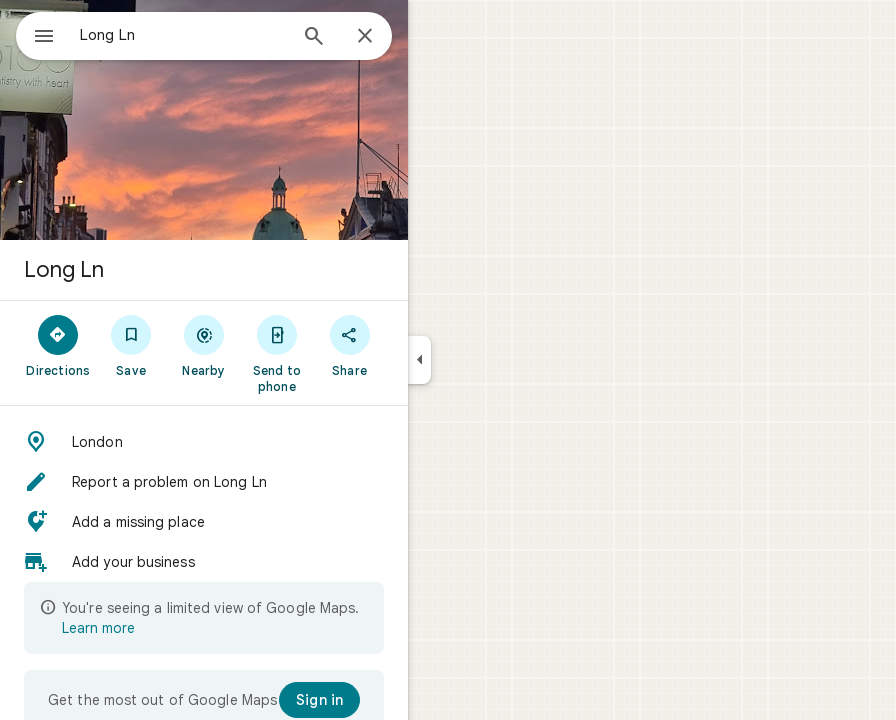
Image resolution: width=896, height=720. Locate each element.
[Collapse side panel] (419, 360)
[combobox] (183, 35)
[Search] (314, 38)
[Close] (365, 37)
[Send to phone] (276, 353)
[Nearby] (204, 345)
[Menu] (44, 38)
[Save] (131, 345)
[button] (204, 442)
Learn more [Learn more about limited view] (98, 628)
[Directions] (58, 345)
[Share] (349, 345)
